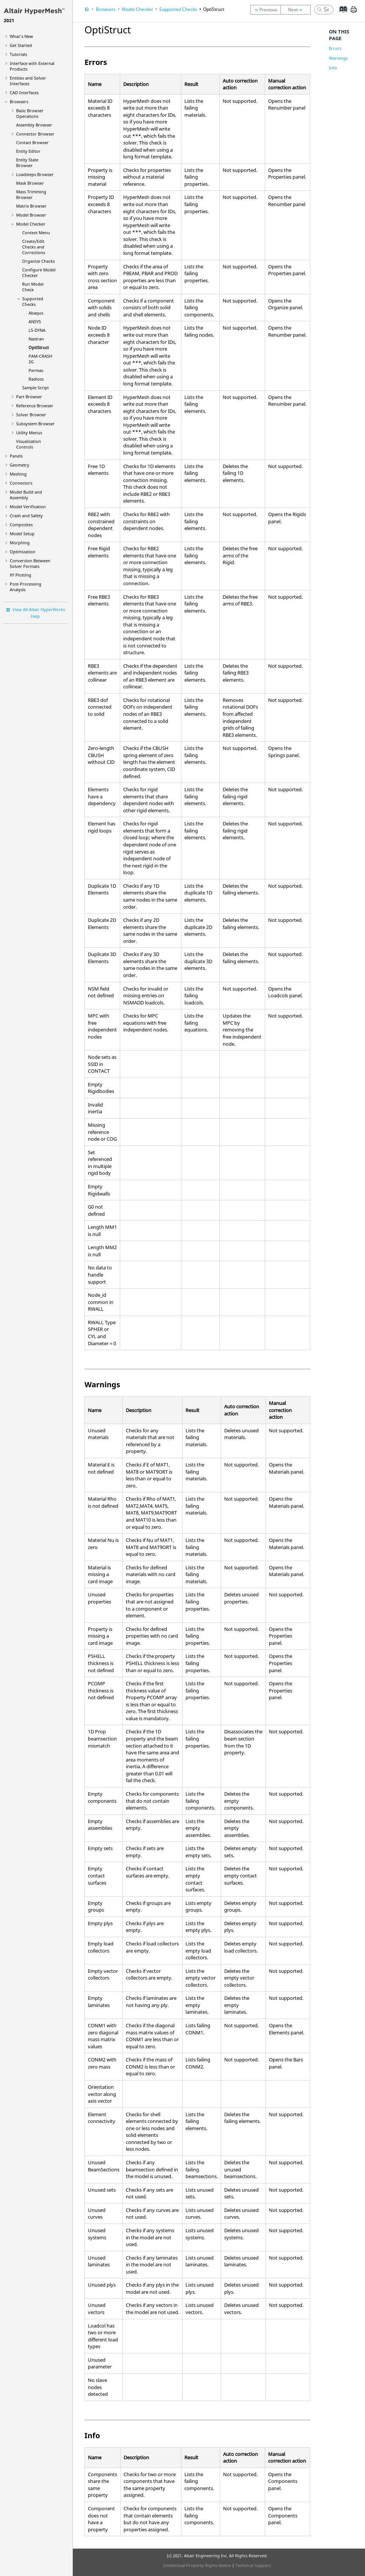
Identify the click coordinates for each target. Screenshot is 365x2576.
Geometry (19, 465)
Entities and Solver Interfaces (28, 80)
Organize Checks (38, 261)
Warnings (338, 58)
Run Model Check (33, 286)
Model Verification (28, 506)
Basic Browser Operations (30, 113)
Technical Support (253, 2565)
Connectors (21, 483)
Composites (21, 524)
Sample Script (35, 387)
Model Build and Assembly (26, 494)
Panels (16, 456)
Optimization (22, 551)
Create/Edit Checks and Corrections (33, 246)
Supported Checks (32, 301)
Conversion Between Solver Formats (30, 563)
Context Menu (36, 232)
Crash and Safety (26, 515)
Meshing (18, 474)
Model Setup (22, 533)
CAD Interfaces (24, 92)
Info (333, 68)
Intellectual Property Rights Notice (197, 2565)
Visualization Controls (28, 444)
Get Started (21, 45)
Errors (335, 48)
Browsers (19, 101)
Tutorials (18, 54)
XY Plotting (20, 575)
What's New (21, 36)
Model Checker (30, 224)
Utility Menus (29, 432)
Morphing (20, 542)
